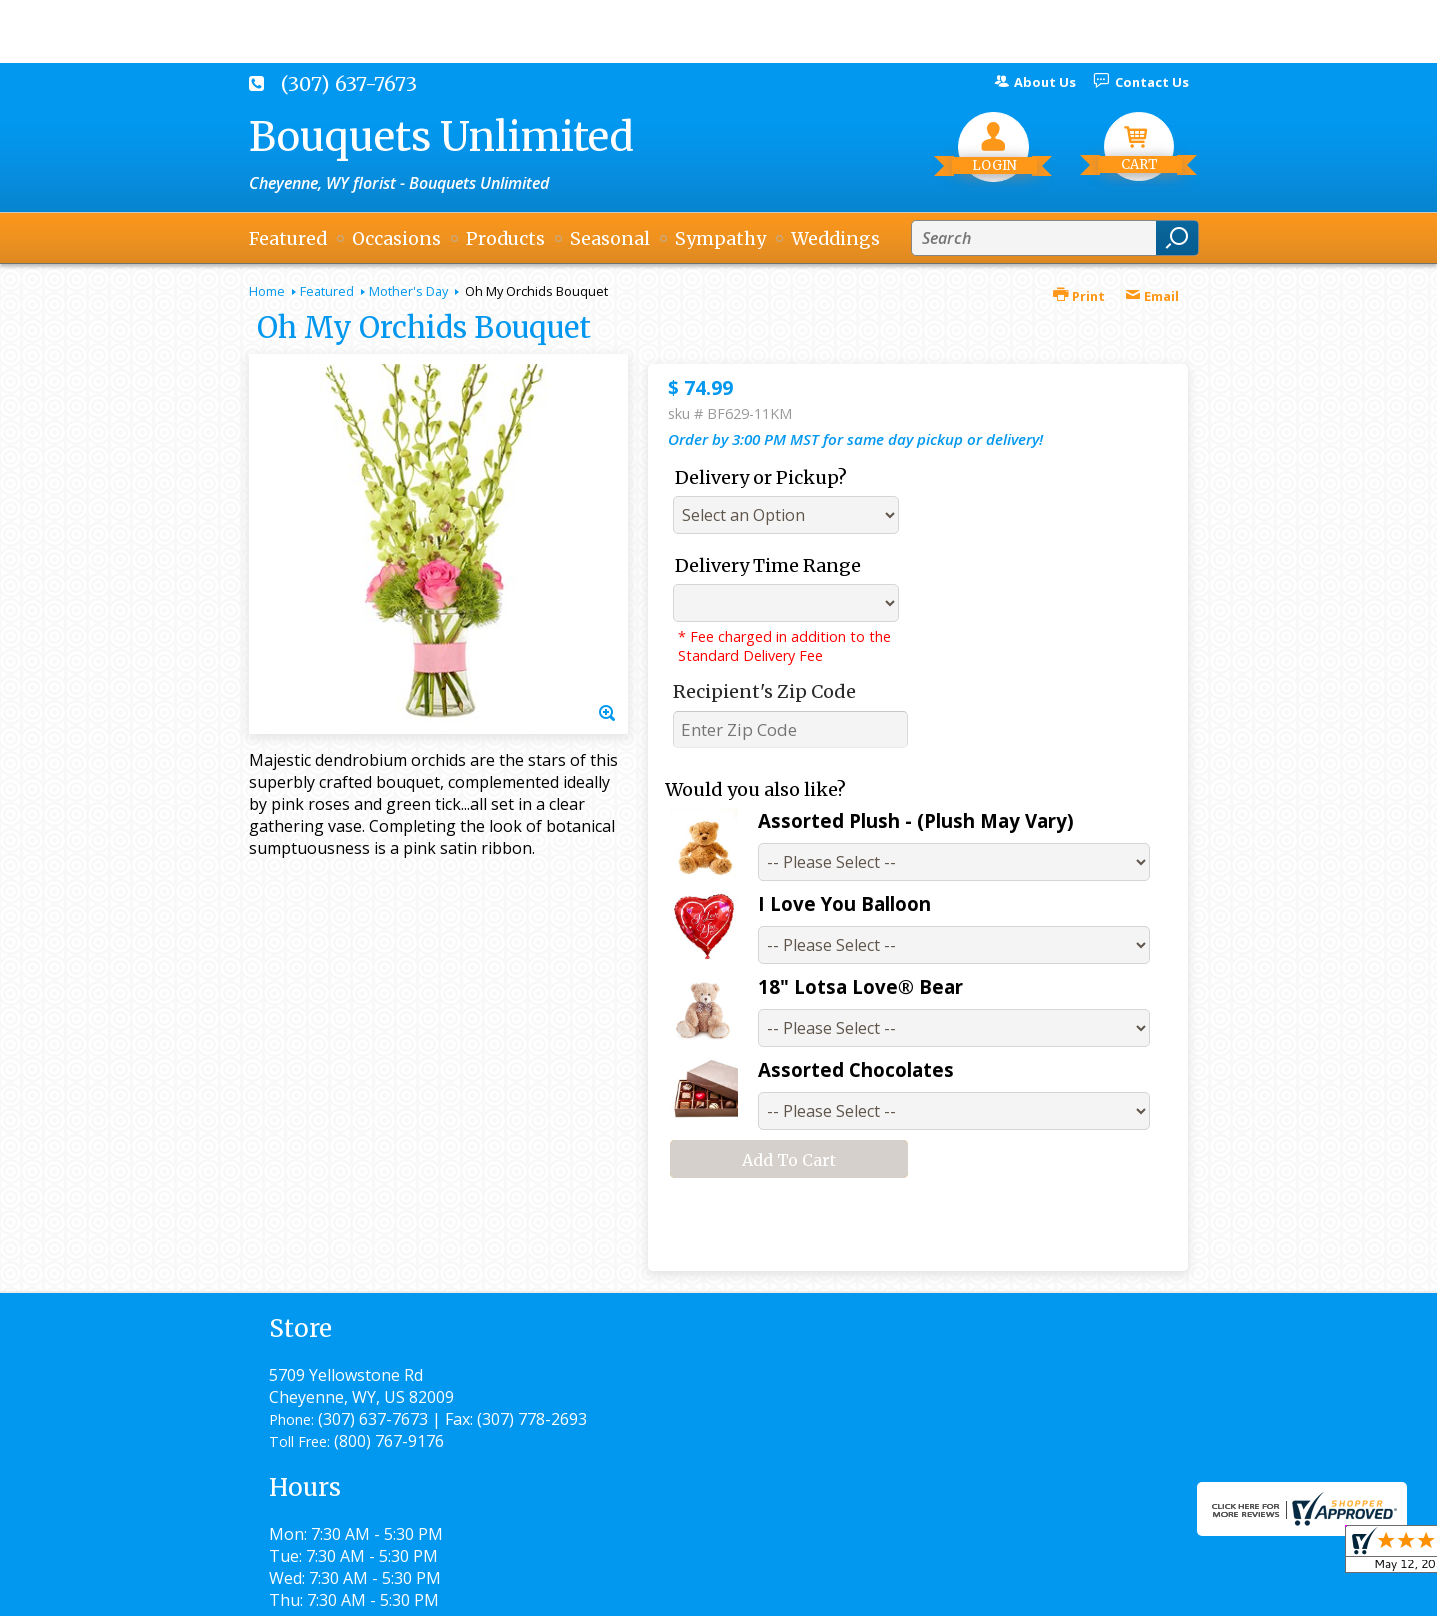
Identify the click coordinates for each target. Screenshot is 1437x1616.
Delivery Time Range (768, 565)
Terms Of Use (694, 1591)
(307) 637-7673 (349, 84)
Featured (327, 291)
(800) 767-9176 (389, 1463)
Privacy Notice (826, 1591)
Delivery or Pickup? (761, 477)
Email (1152, 296)
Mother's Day (408, 291)
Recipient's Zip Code (764, 691)
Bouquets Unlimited (441, 137)
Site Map (1120, 1591)
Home (267, 291)
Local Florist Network (982, 1591)
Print (1079, 296)
